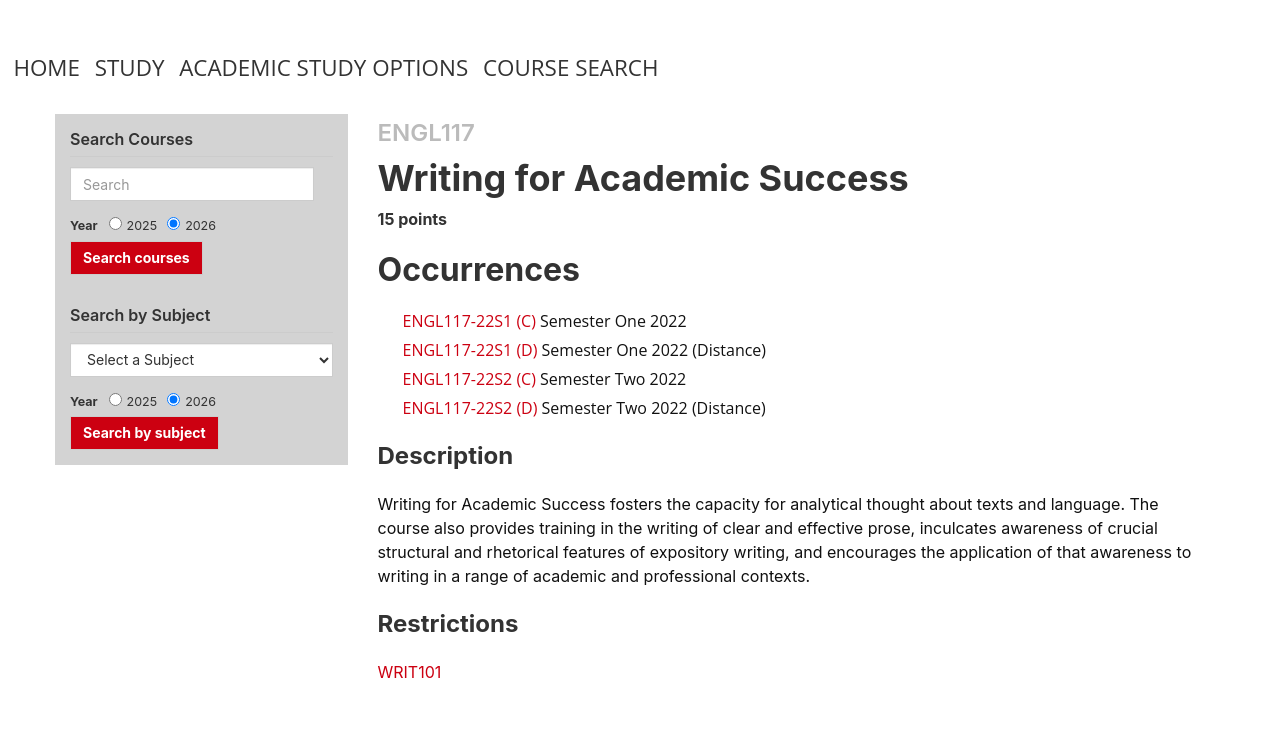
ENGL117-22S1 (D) (470, 350)
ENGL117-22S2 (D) (470, 408)
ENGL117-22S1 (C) (469, 321)
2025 (142, 225)
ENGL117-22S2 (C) (469, 379)
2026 (200, 225)
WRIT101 (410, 672)
